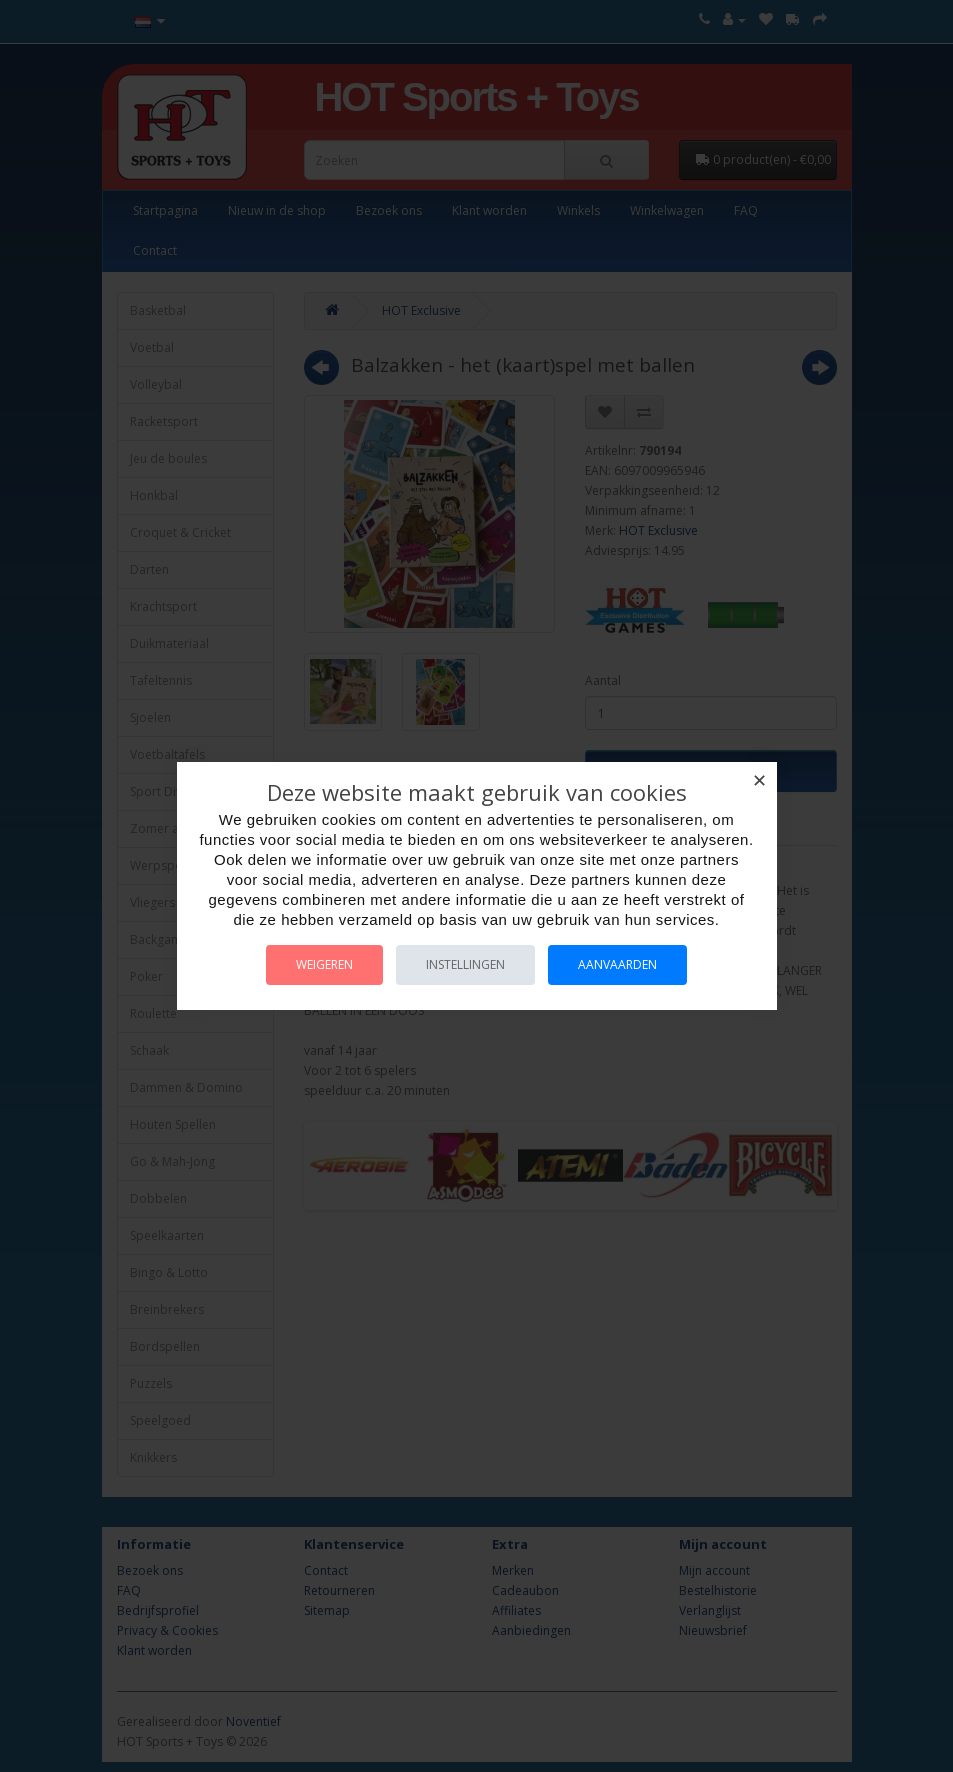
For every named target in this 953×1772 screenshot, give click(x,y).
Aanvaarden (617, 964)
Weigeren (324, 964)
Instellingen (465, 964)
